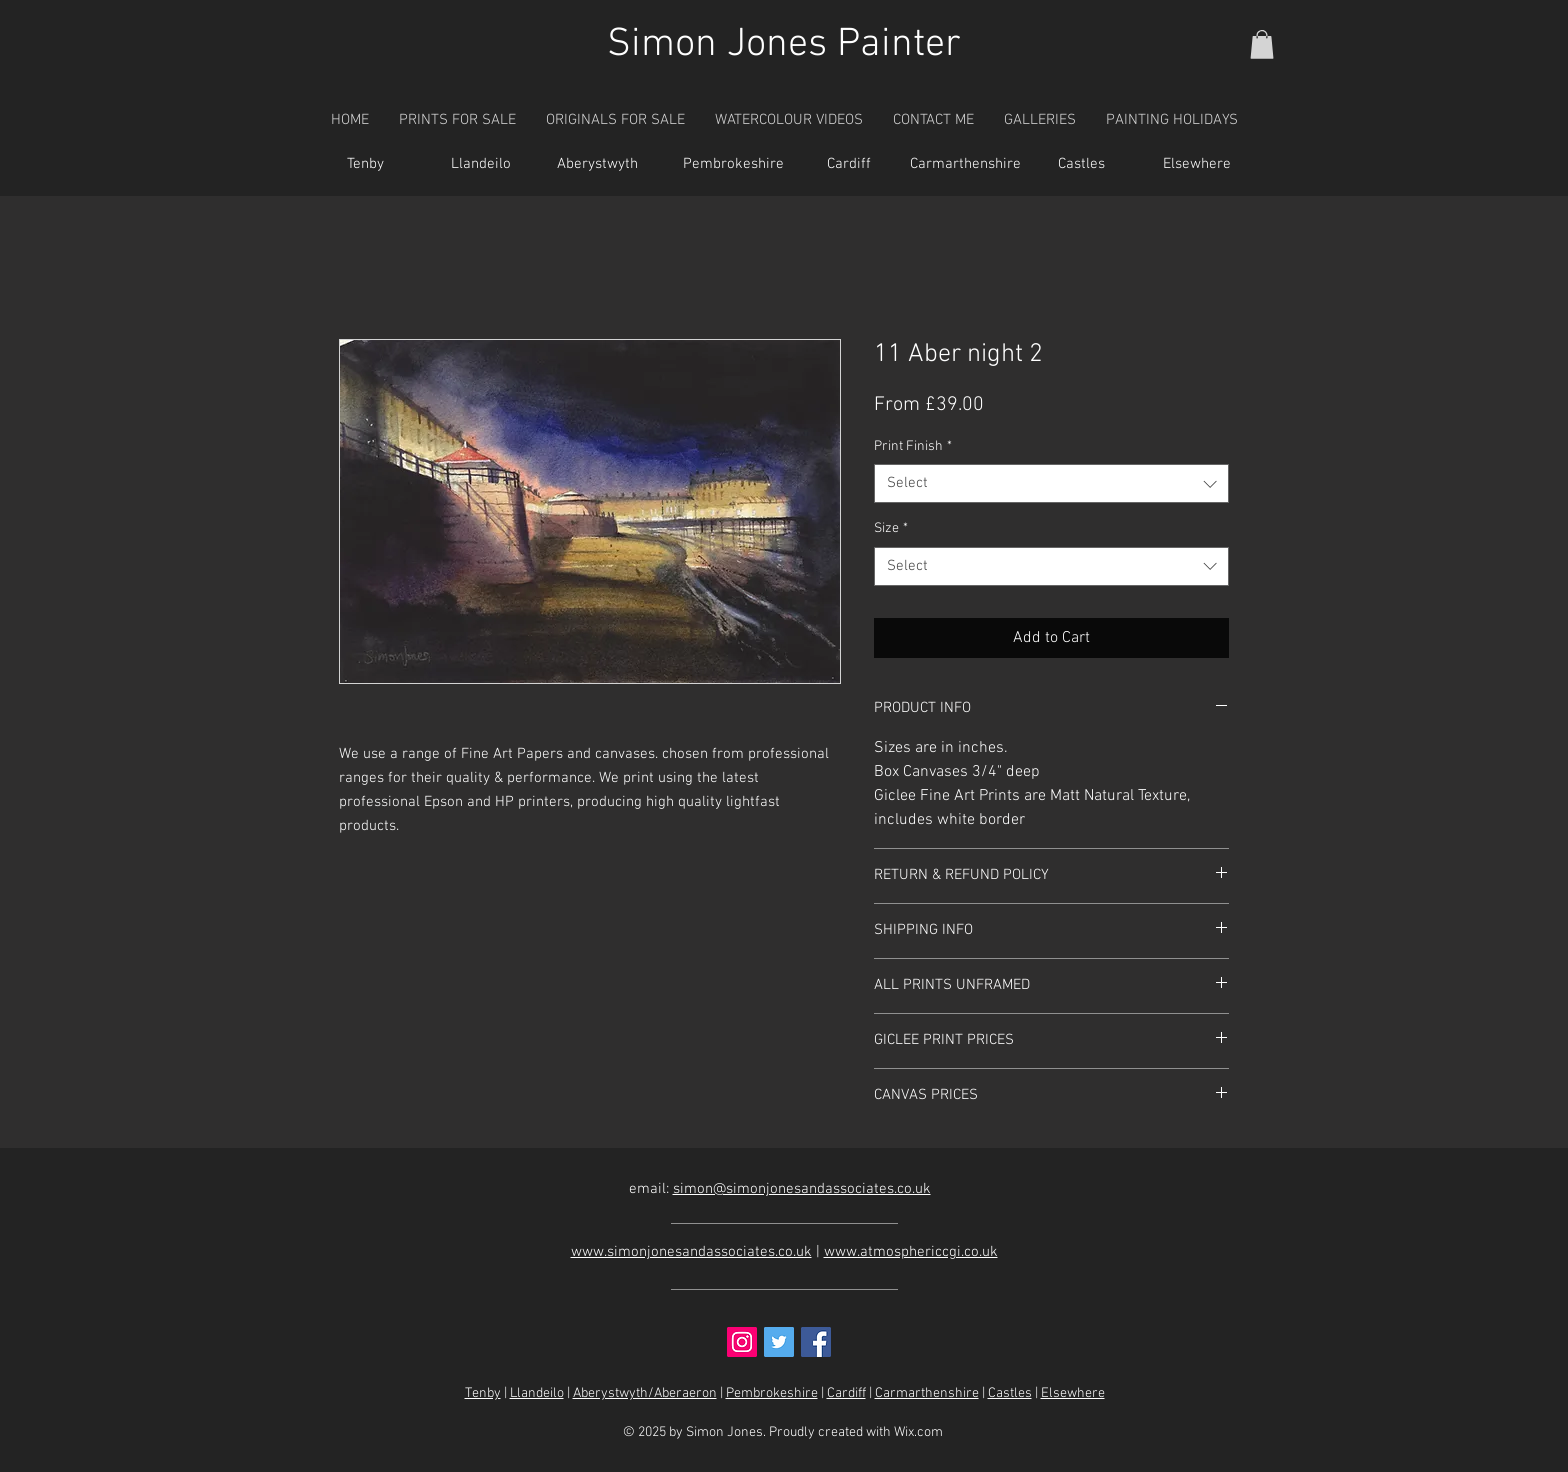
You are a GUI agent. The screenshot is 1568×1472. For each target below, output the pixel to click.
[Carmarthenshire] (965, 165)
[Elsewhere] (1197, 165)
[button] (1262, 44)
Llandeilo (537, 1393)
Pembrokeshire (772, 1393)
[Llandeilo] (481, 165)
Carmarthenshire (927, 1393)
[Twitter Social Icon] (779, 1342)
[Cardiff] (849, 165)
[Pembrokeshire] (733, 165)
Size (891, 528)
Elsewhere (1073, 1393)
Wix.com (918, 1432)
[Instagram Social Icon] (742, 1342)
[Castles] (1081, 165)
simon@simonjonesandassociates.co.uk (802, 1189)
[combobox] (1051, 483)
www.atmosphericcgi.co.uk (911, 1252)
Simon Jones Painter (784, 45)
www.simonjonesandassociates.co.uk (691, 1252)
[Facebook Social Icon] (816, 1342)
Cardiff (846, 1393)
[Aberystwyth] (597, 165)
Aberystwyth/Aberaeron (645, 1393)
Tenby (483, 1393)
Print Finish (913, 446)
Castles (1010, 1393)
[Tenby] (365, 165)
